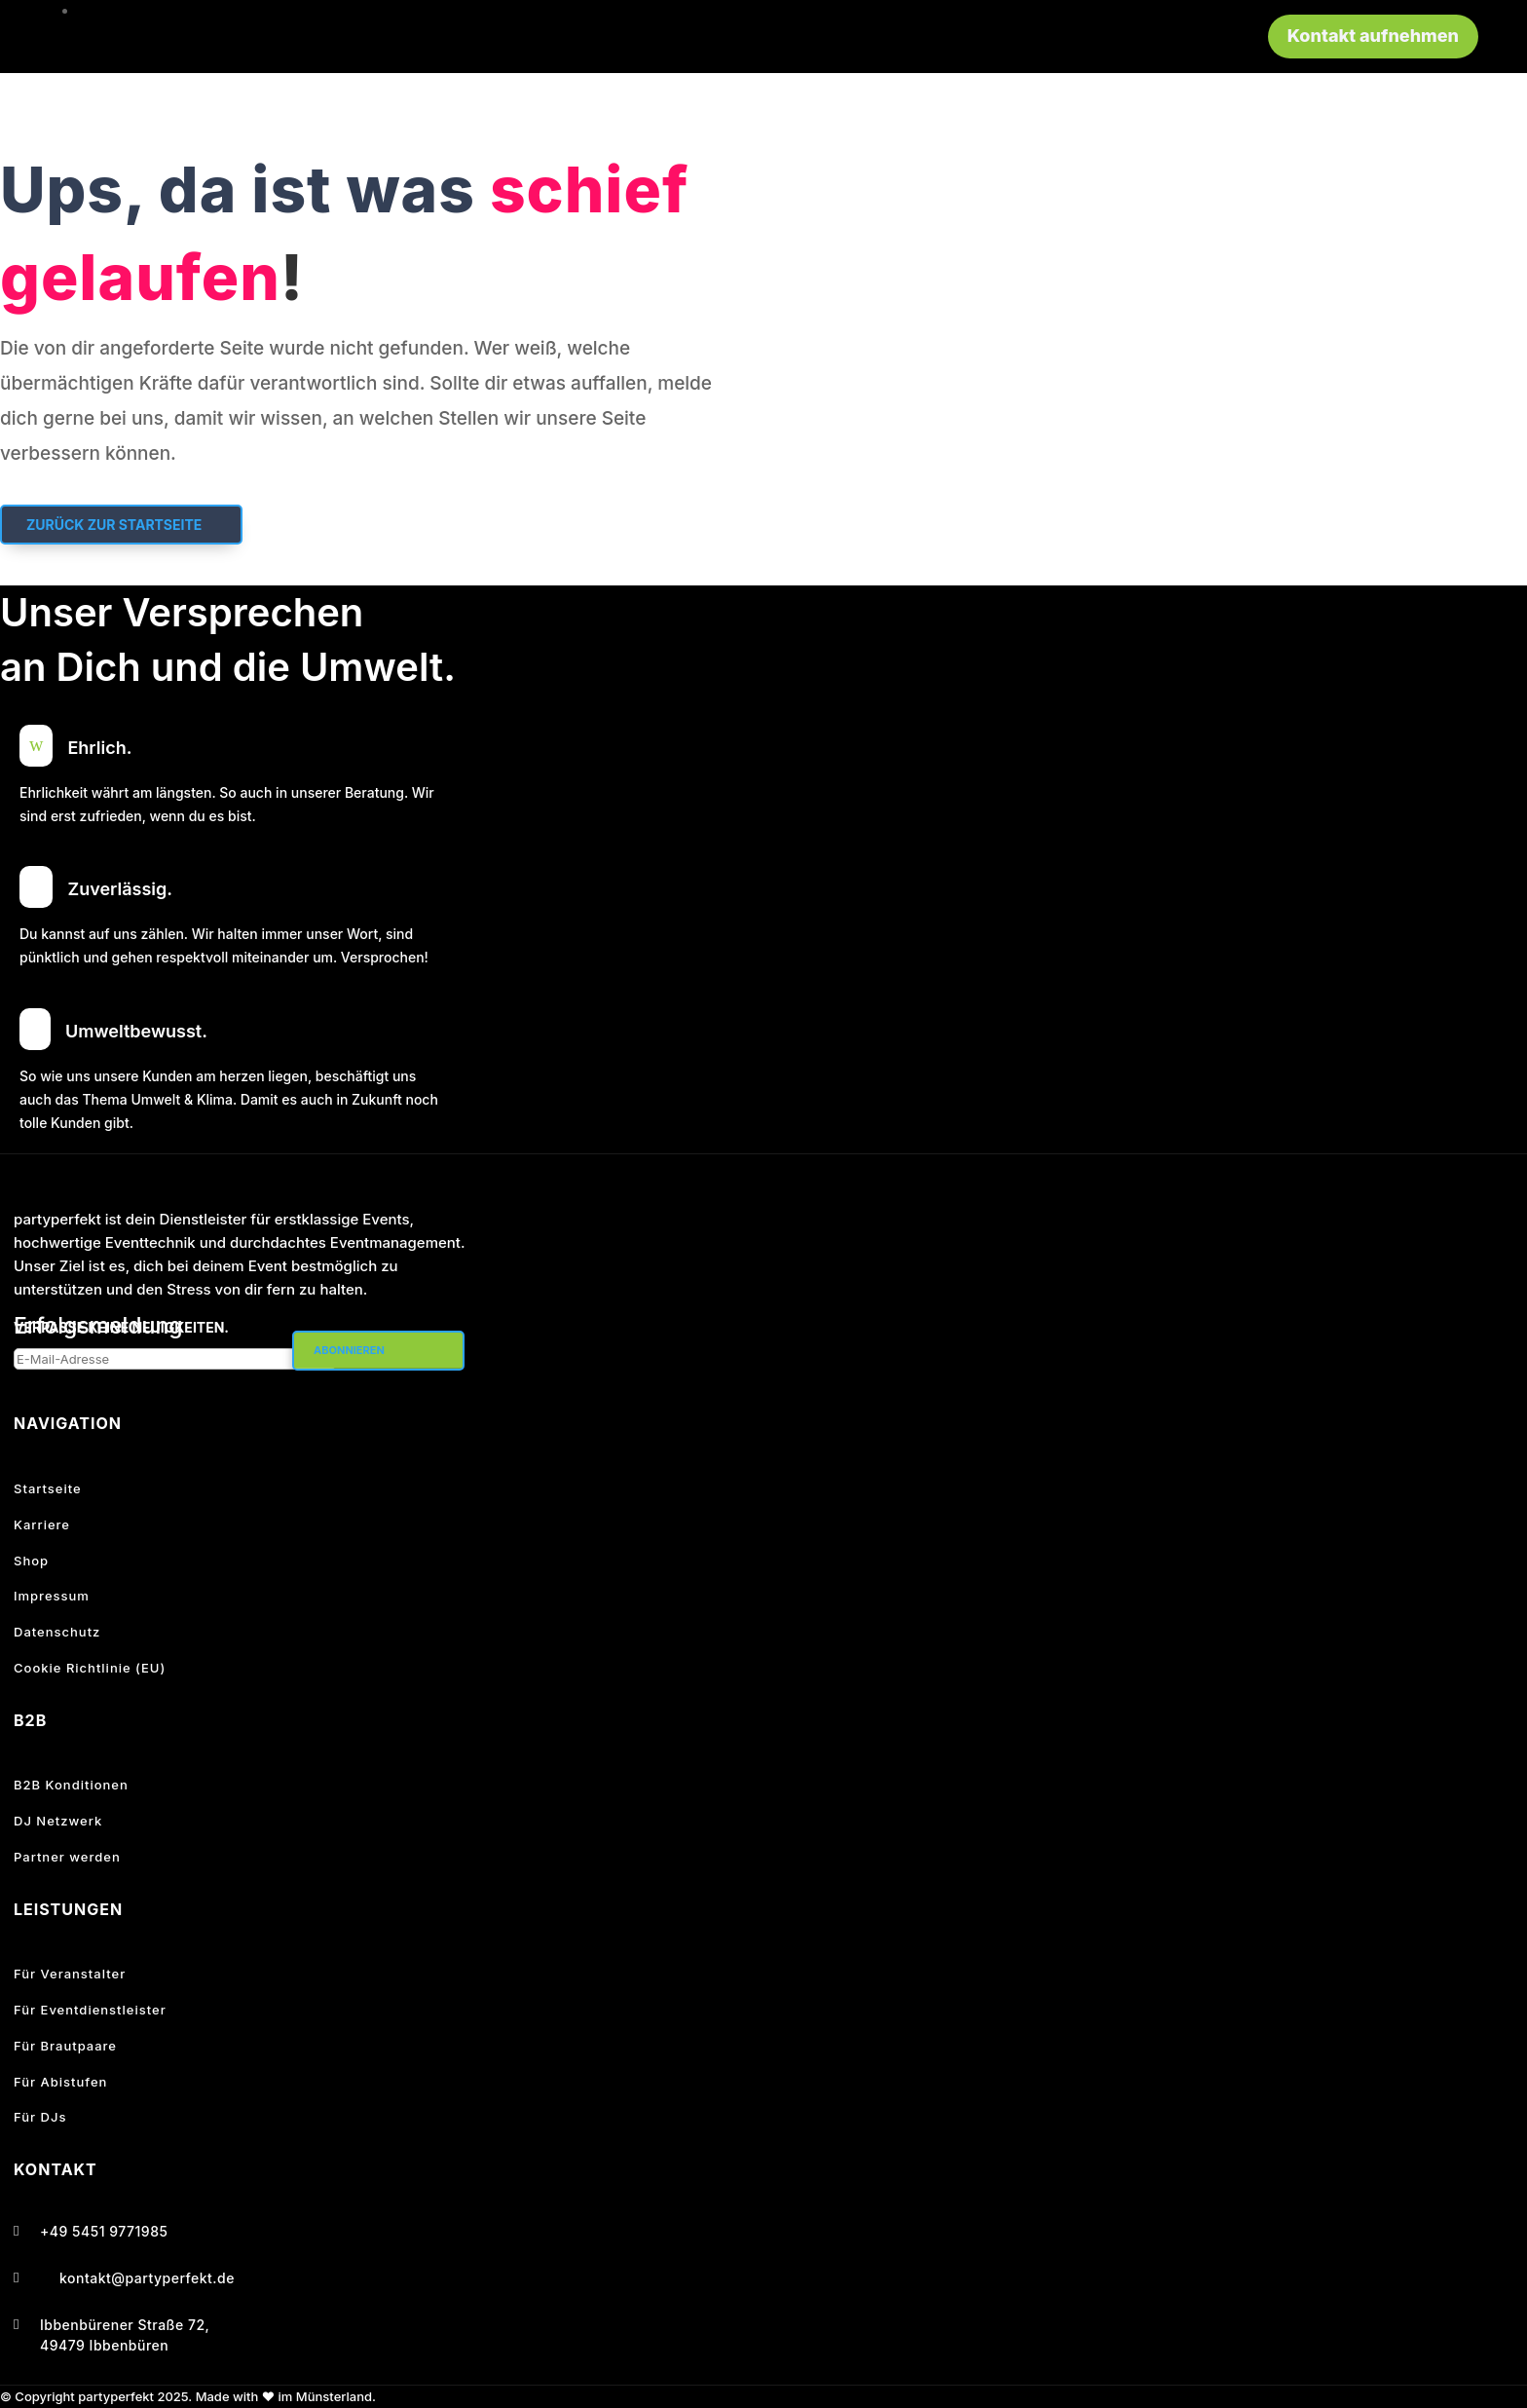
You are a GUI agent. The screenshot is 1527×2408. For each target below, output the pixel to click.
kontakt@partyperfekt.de (147, 2278)
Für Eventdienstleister (90, 2009)
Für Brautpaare (65, 2045)
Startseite (48, 1488)
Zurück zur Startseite (114, 524)
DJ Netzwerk (58, 1820)
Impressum (52, 1595)
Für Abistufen (60, 2081)
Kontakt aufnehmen (1373, 35)
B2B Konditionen (71, 1784)
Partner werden (67, 1856)
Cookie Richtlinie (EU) (90, 1667)
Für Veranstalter (70, 1973)
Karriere (42, 1524)
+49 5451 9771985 (104, 2231)
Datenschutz (57, 1631)
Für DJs (40, 2117)
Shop (31, 1560)
